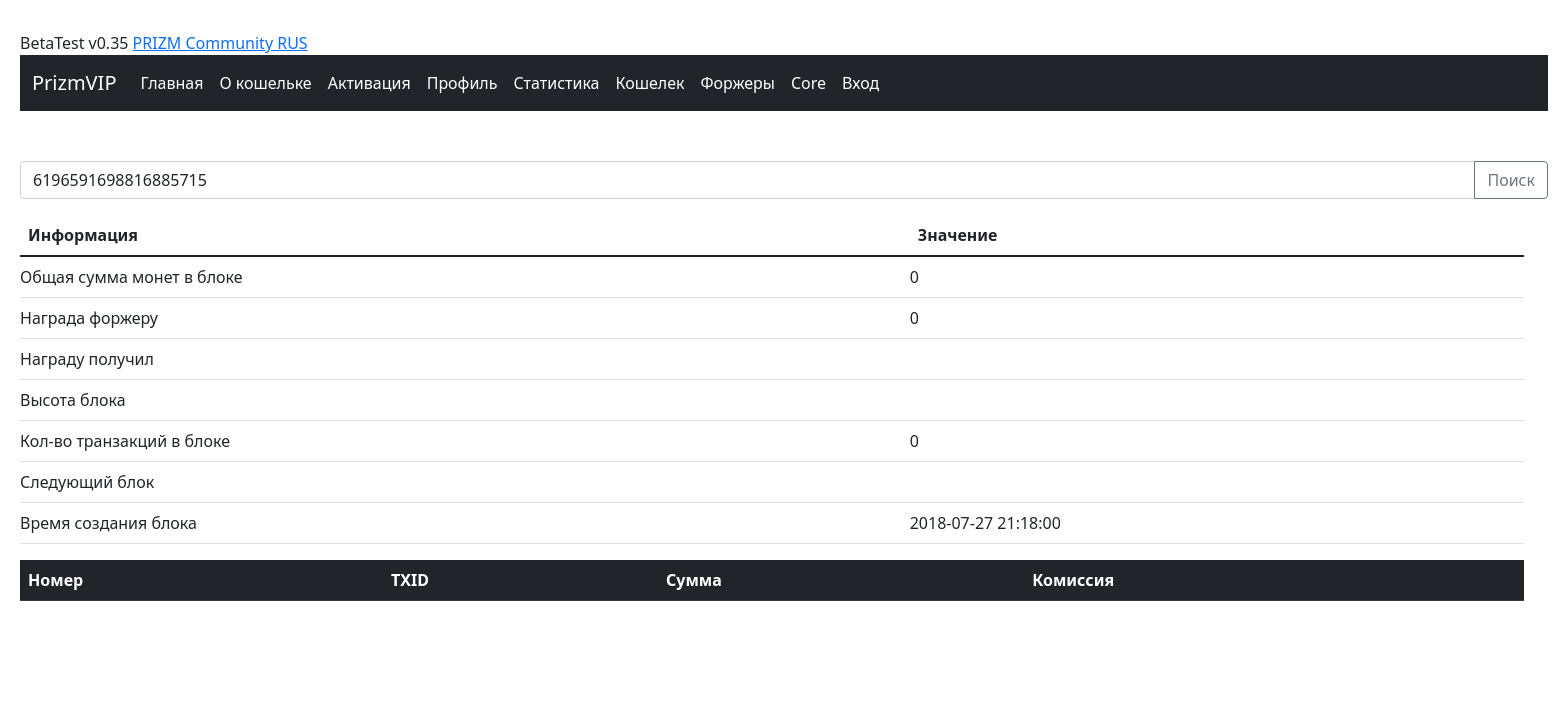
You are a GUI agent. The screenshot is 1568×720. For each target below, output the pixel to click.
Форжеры (738, 83)
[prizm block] (747, 180)
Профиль (462, 83)
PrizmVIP (74, 82)
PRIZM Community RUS (220, 43)
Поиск (1511, 180)
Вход (860, 83)
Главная (172, 83)
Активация (369, 83)
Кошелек (649, 83)
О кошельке (265, 83)
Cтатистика (556, 83)
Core (808, 83)
